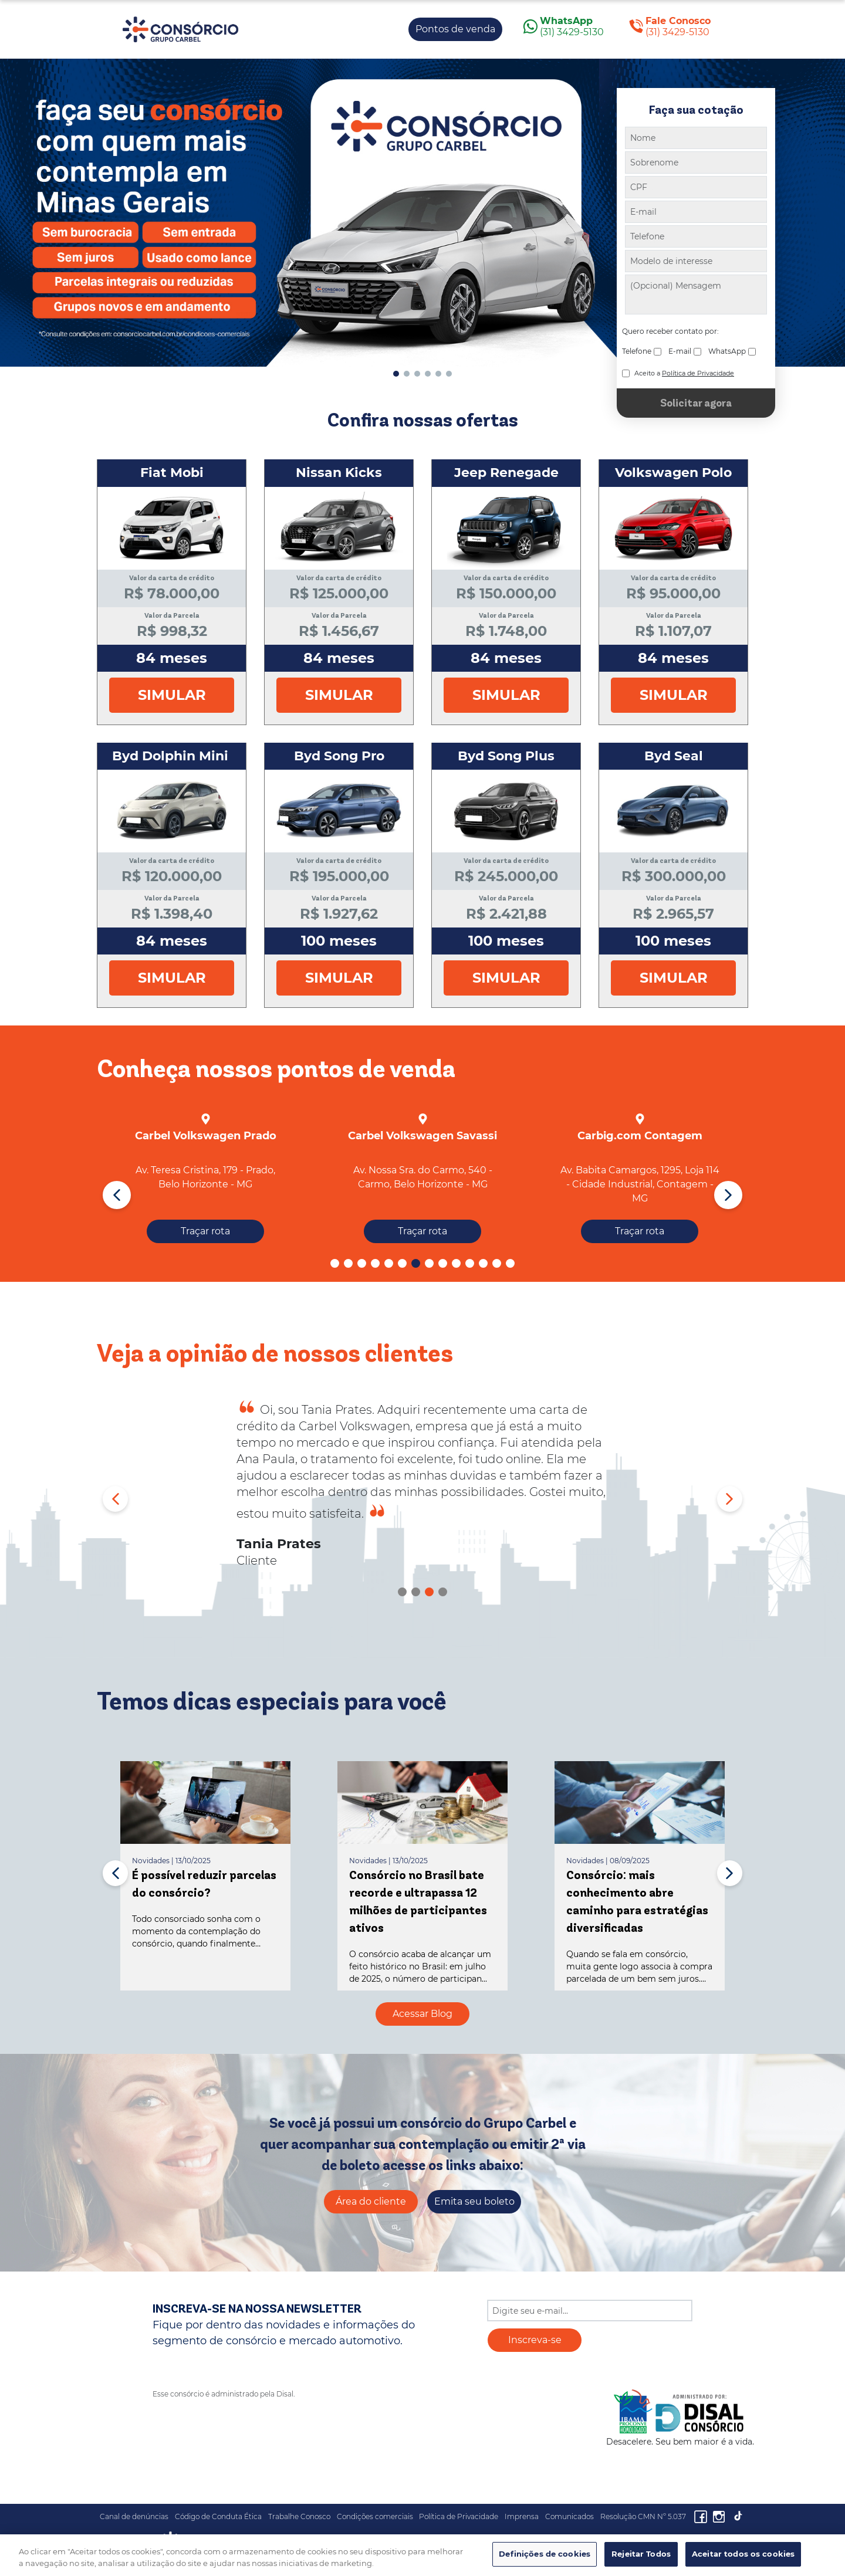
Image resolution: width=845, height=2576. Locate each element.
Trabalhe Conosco (299, 2516)
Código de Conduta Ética (218, 2516)
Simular (172, 694)
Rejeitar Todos (641, 2553)
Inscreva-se (535, 2339)
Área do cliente (371, 2201)
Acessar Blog (422, 2013)
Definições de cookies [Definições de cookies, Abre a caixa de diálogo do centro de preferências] (544, 2553)
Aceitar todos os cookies (743, 2553)
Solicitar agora (696, 403)
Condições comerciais (375, 2516)
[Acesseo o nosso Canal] (738, 2515)
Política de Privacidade (458, 2516)
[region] (422, 2555)
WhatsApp (727, 351)
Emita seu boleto (474, 2201)
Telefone (636, 351)
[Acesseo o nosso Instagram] (722, 2515)
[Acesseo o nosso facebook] (702, 2515)
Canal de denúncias (134, 2516)
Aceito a (684, 373)
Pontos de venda (455, 29)
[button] (396, 374)
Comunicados (569, 2516)
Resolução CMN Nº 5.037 (643, 2516)
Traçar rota (205, 1231)
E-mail (679, 351)
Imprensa (522, 2516)
